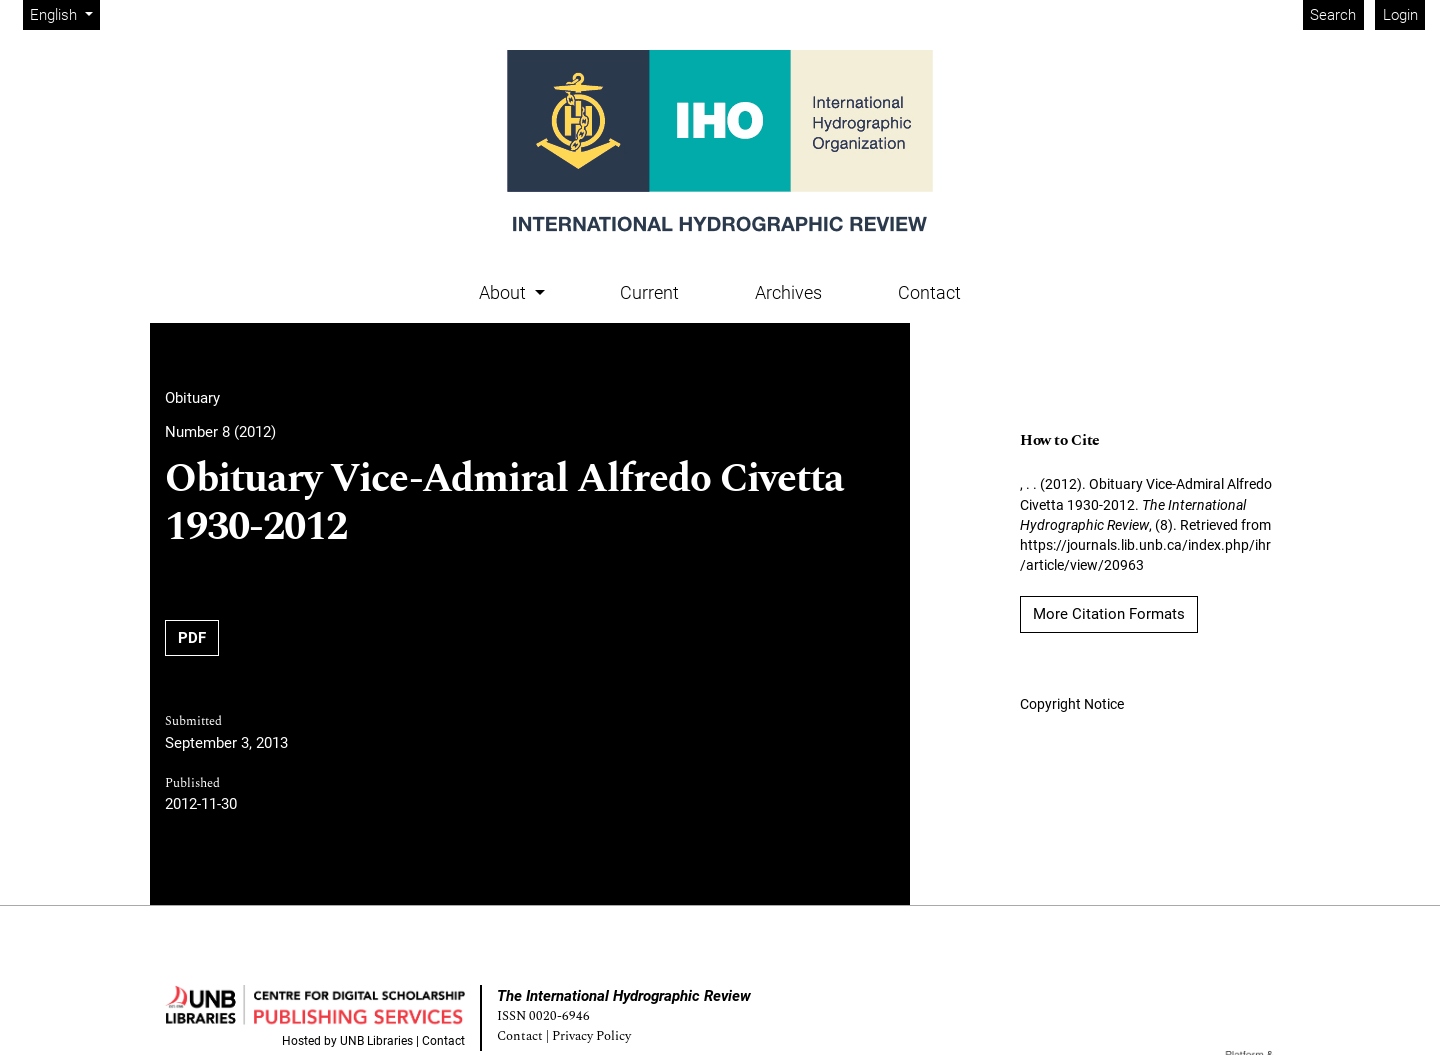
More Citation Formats (1109, 614)
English (64, 13)
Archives (788, 292)
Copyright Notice (1072, 704)
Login (1400, 15)
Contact (929, 292)
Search (1333, 15)
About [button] (504, 292)
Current (649, 292)
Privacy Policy (591, 1036)
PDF (192, 638)
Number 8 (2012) (220, 432)
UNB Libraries (376, 1041)
